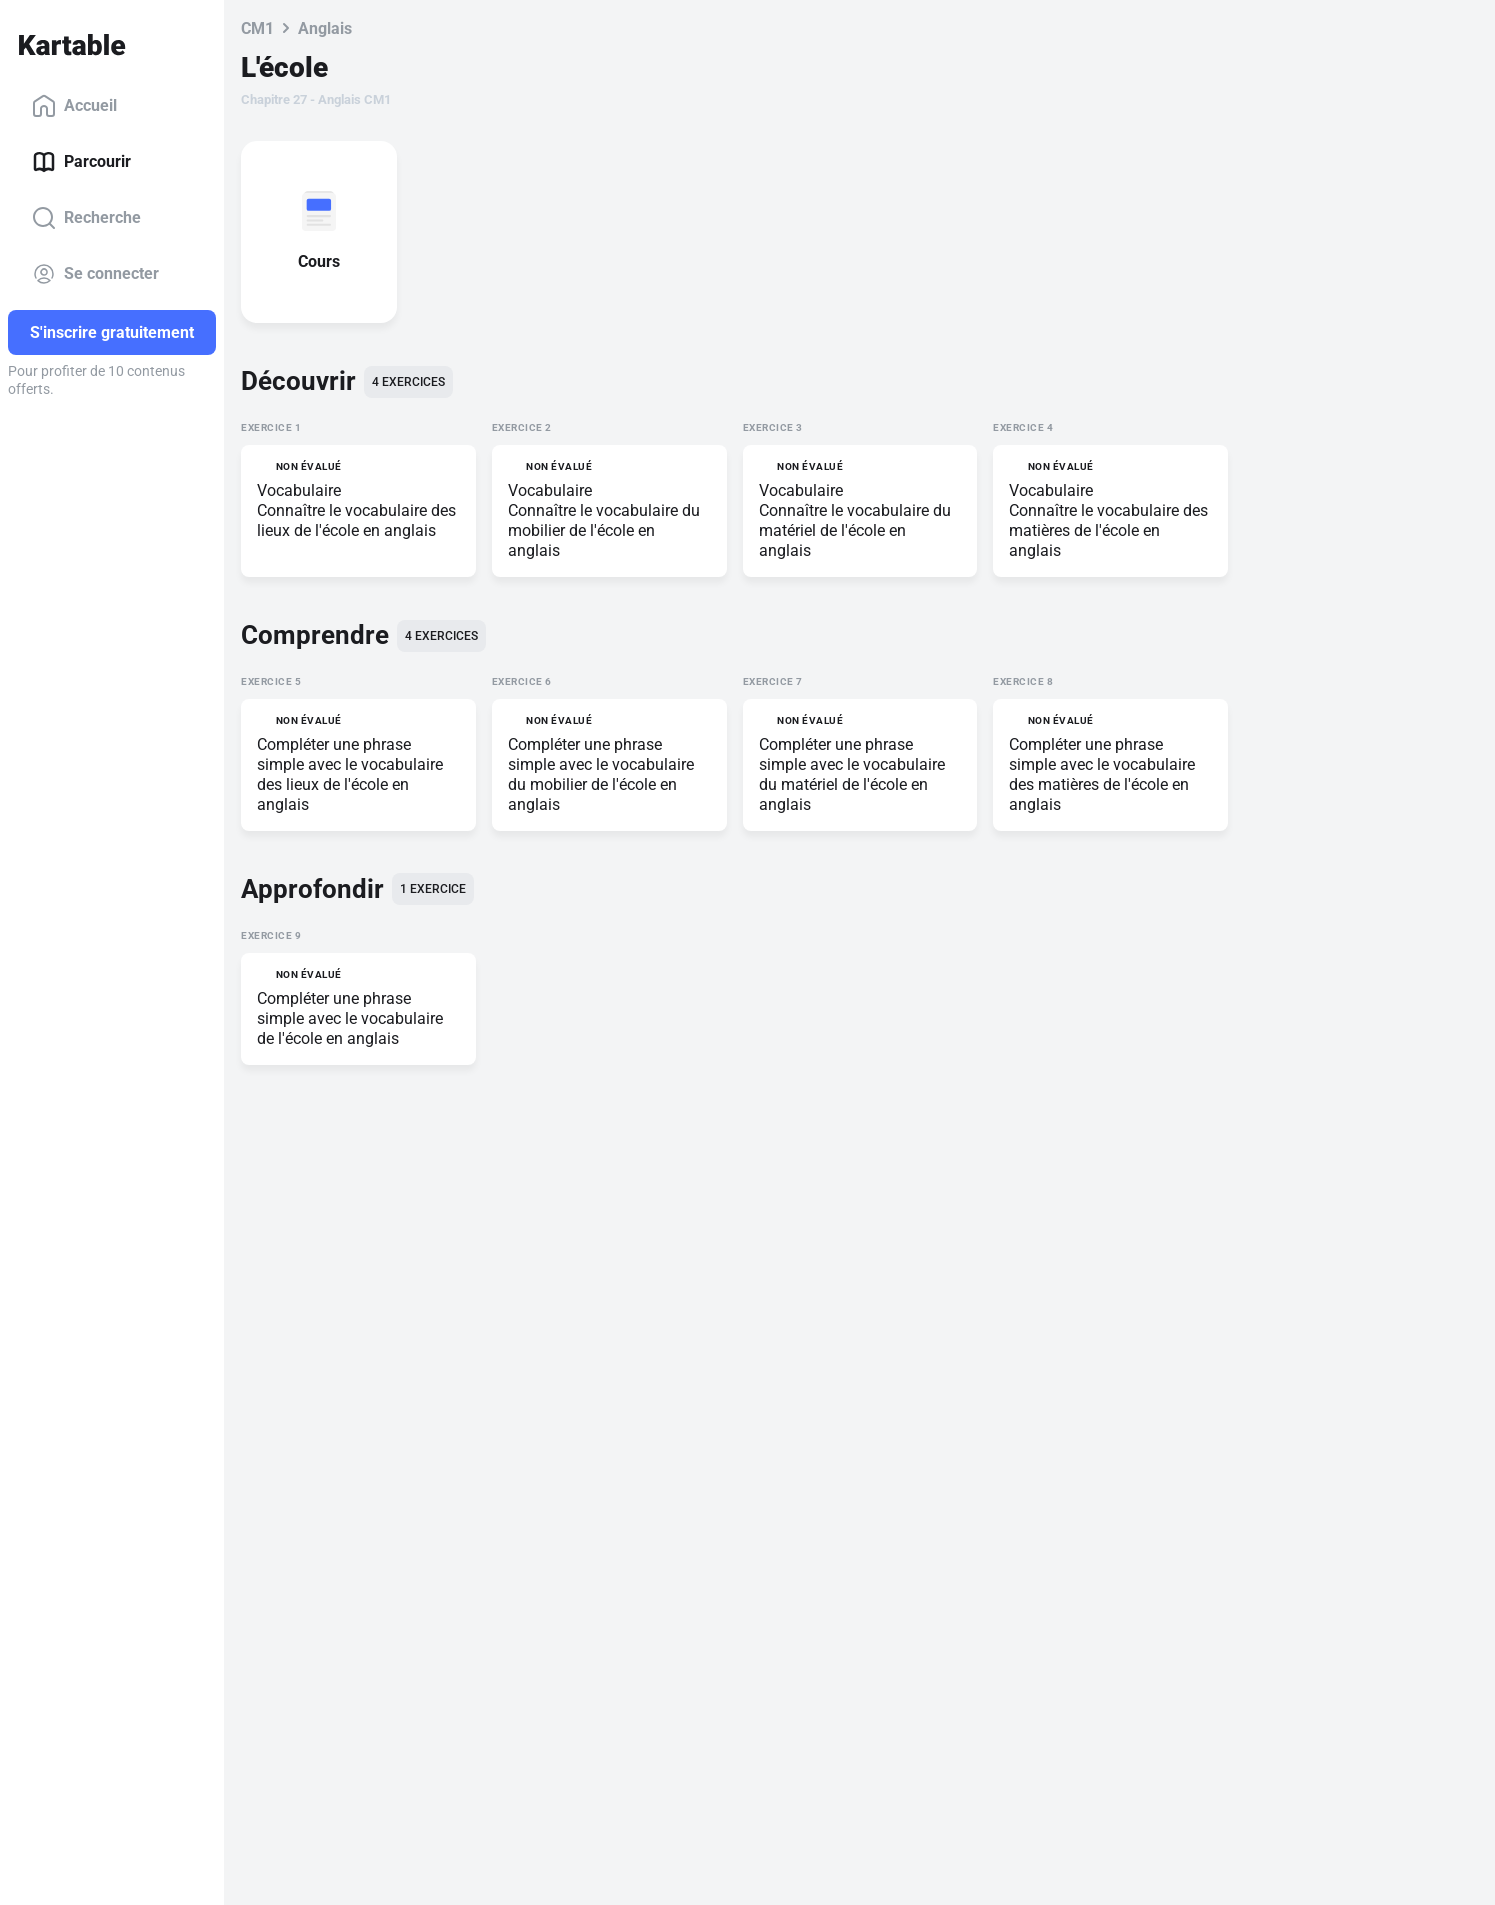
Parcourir (81, 162)
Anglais (325, 28)
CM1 (257, 28)
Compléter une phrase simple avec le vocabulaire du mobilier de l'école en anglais (601, 774)
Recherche (86, 218)
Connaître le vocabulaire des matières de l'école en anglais (1108, 530)
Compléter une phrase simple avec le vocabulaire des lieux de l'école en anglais (350, 774)
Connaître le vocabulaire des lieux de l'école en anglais (356, 520)
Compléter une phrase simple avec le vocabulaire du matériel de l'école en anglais (852, 774)
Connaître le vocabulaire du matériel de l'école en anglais (855, 530)
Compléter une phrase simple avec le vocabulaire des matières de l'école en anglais (1102, 774)
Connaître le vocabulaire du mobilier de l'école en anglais (604, 530)
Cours (323, 261)
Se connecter (95, 274)
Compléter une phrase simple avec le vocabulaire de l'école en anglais (350, 1018)
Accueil (74, 106)
